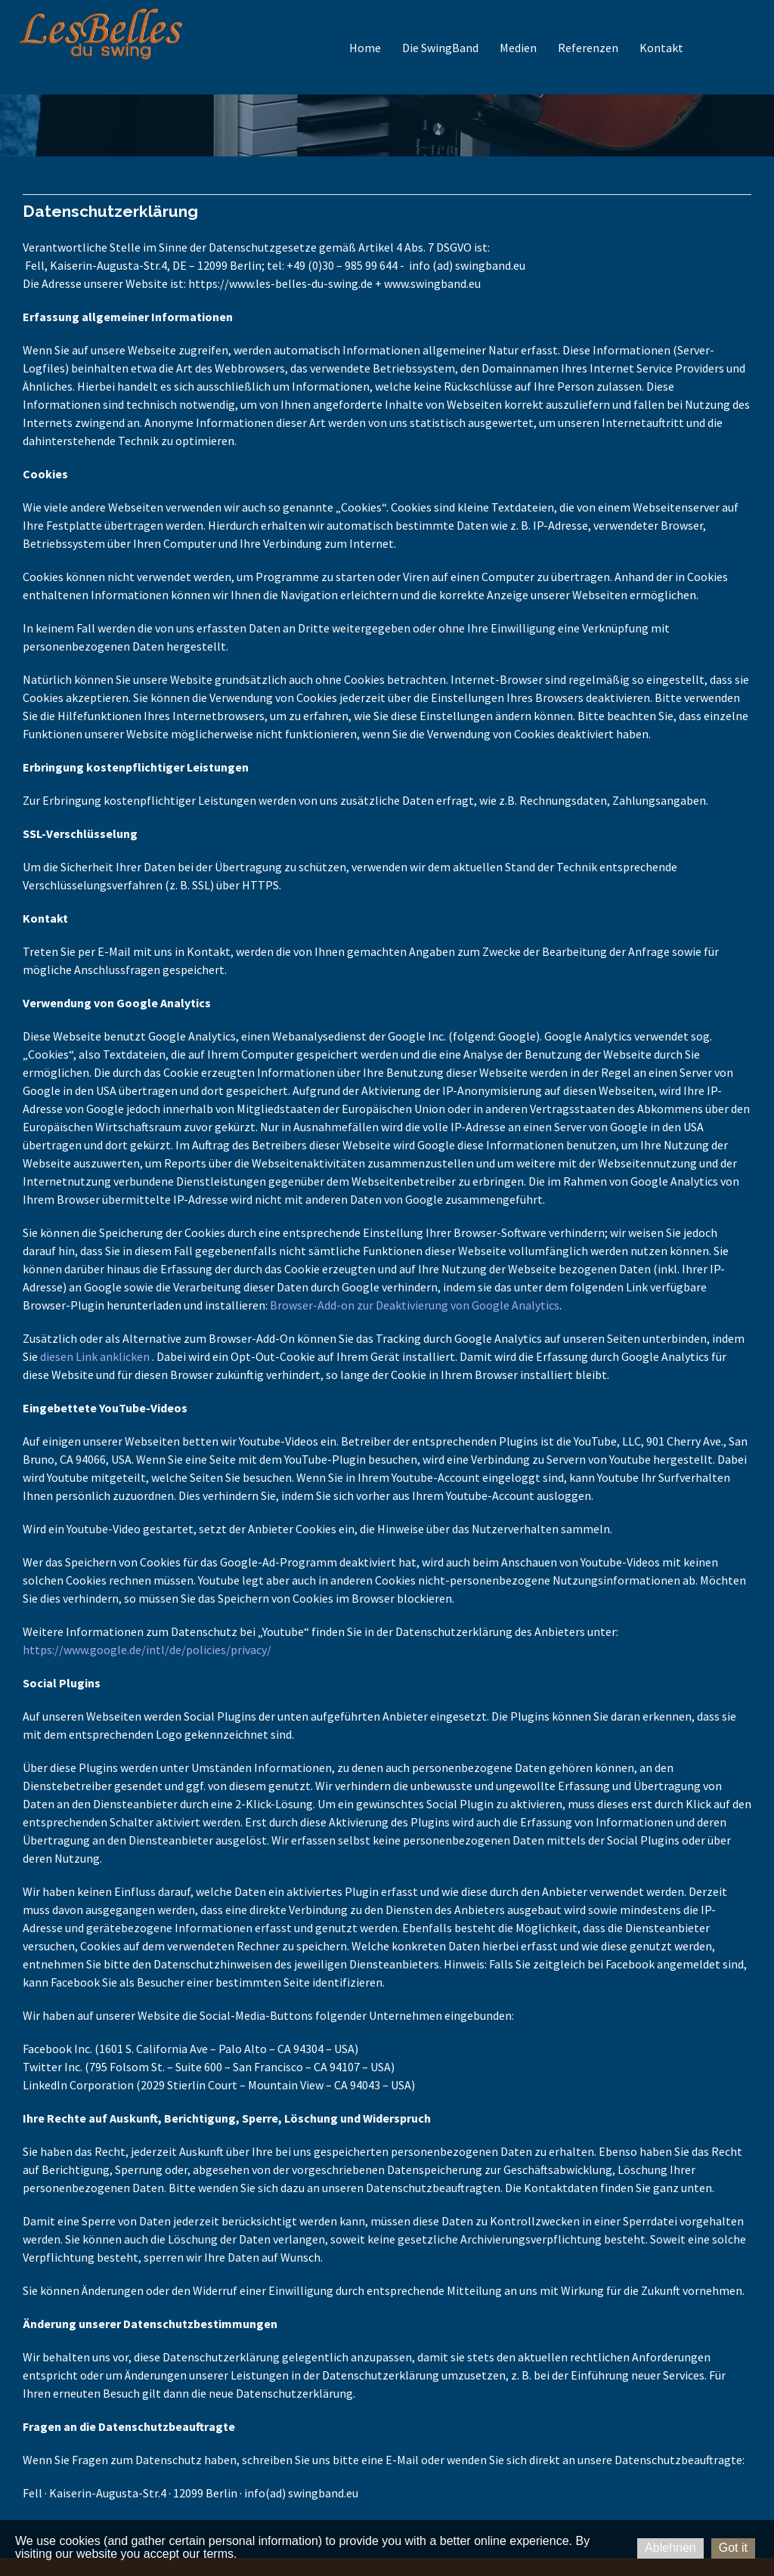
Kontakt (661, 47)
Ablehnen (670, 2547)
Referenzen (588, 47)
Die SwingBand (440, 47)
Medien (518, 47)
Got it (733, 2547)
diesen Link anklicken (95, 1356)
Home (365, 47)
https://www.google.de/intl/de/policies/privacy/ (147, 1649)
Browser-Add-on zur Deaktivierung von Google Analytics (414, 1305)
